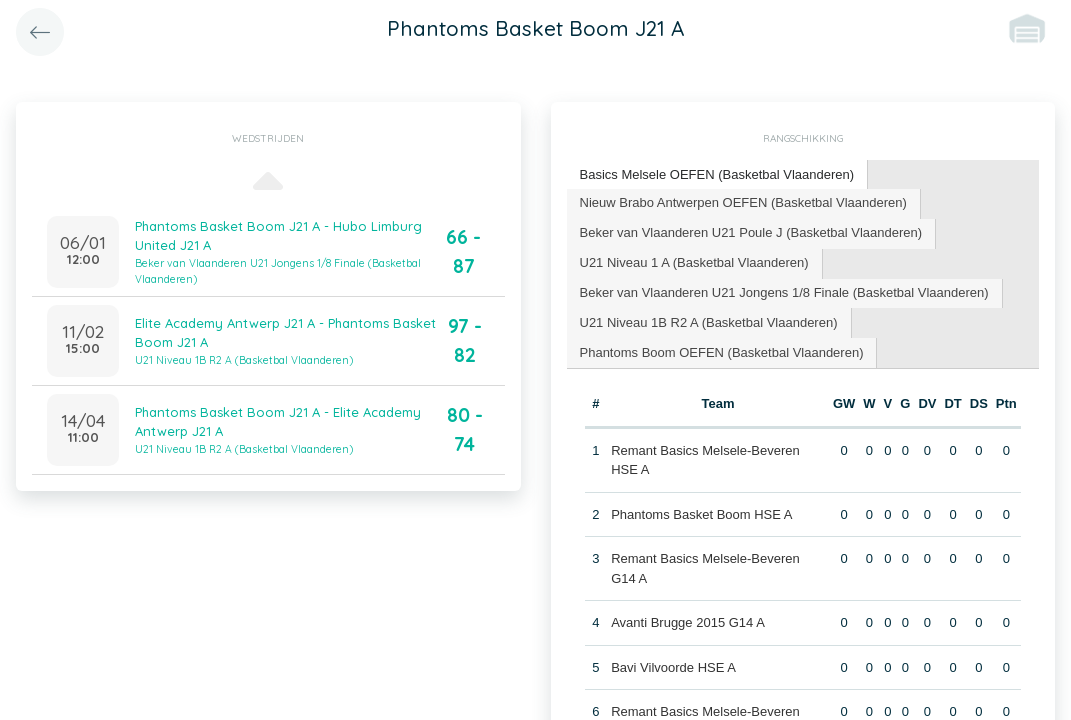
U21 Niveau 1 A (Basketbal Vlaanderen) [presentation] (694, 262)
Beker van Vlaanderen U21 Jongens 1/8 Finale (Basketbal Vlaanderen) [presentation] (784, 292)
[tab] (718, 175)
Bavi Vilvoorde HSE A (673, 667)
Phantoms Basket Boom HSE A (701, 514)
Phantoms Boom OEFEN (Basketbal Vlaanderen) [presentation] (722, 352)
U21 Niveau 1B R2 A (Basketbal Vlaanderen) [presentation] (709, 322)
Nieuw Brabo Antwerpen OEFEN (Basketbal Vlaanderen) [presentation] (743, 202)
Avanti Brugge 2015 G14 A (688, 622)
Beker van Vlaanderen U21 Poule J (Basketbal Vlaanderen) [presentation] (751, 232)
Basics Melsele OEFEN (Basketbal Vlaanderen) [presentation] (717, 174)
